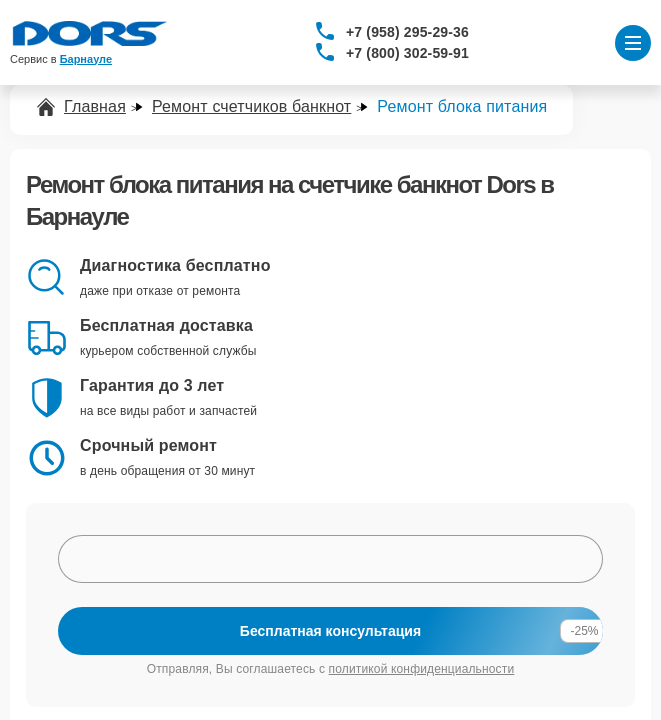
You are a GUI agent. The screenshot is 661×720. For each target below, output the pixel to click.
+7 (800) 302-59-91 (407, 53)
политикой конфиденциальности (422, 669)
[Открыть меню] (633, 43)
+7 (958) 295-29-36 (407, 32)
